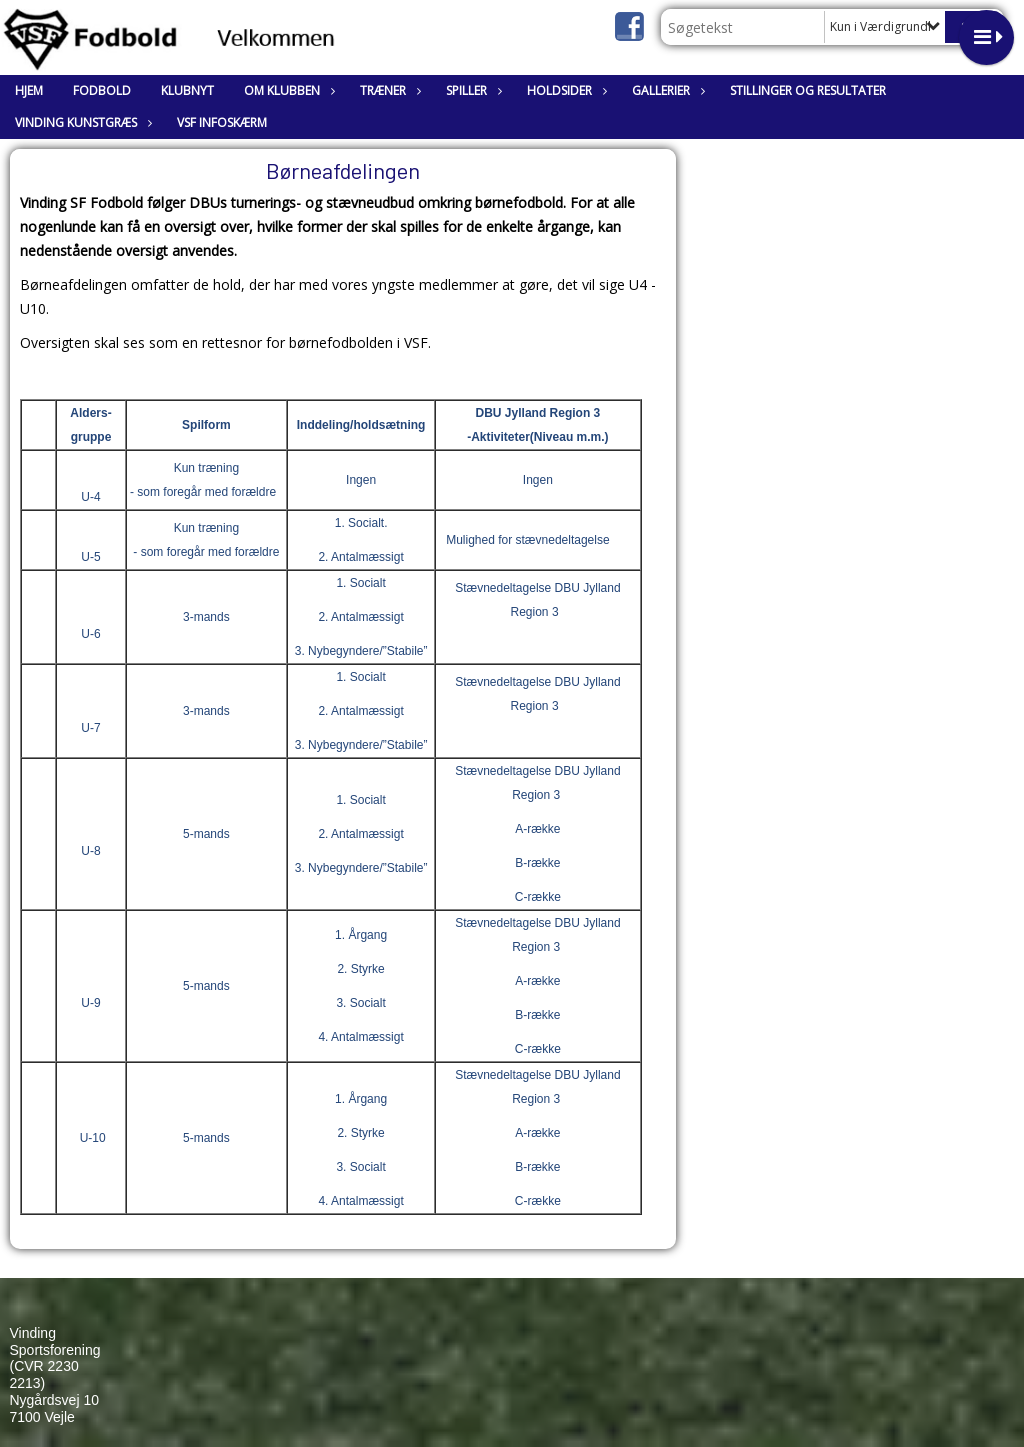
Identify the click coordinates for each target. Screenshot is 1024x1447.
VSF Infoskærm (222, 122)
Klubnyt (187, 90)
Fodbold (102, 90)
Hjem (29, 90)
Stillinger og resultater (808, 90)
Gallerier (666, 90)
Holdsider (564, 90)
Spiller (471, 90)
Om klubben (287, 90)
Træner (388, 90)
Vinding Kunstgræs (81, 122)
